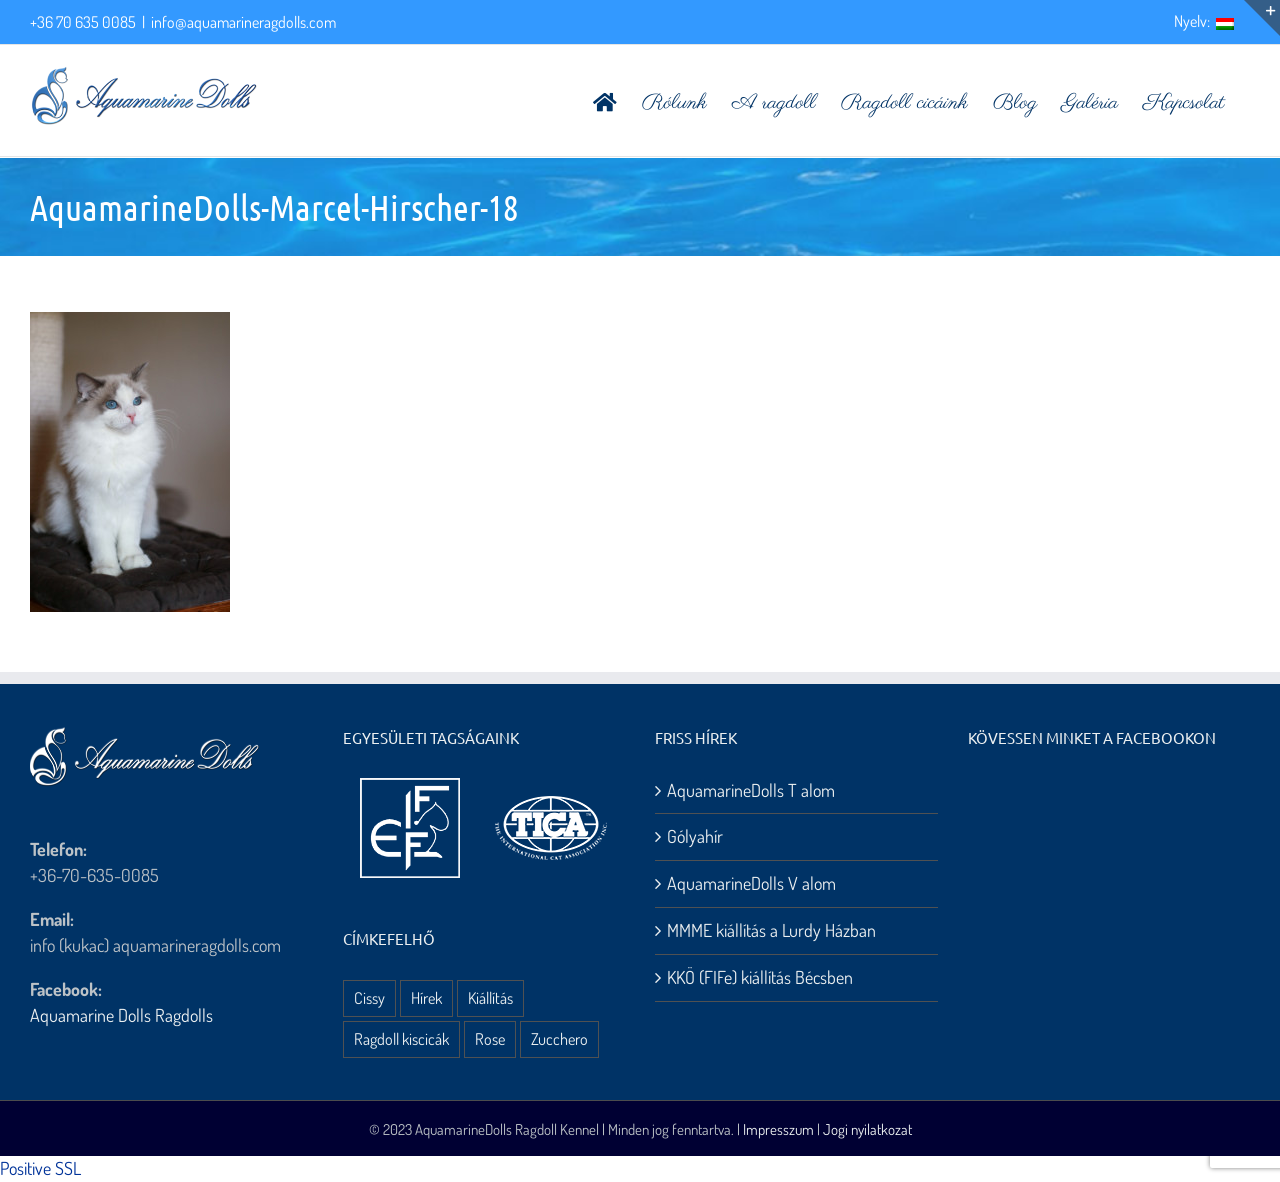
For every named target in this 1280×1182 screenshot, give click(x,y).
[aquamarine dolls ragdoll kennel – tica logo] (551, 797)
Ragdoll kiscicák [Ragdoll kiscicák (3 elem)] (401, 1038)
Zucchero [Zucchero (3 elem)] (559, 1038)
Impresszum (778, 1129)
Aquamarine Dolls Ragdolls (121, 1015)
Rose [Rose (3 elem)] (490, 1038)
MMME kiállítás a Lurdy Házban (771, 930)
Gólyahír (695, 836)
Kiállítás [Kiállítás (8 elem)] (490, 997)
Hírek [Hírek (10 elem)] (426, 997)
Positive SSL (40, 1168)
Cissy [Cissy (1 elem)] (369, 997)
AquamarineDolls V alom (751, 883)
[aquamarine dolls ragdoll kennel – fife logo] (410, 787)
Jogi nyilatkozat (867, 1129)
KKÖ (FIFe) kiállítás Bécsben (760, 977)
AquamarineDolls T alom (751, 790)
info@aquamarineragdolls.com (243, 22)
